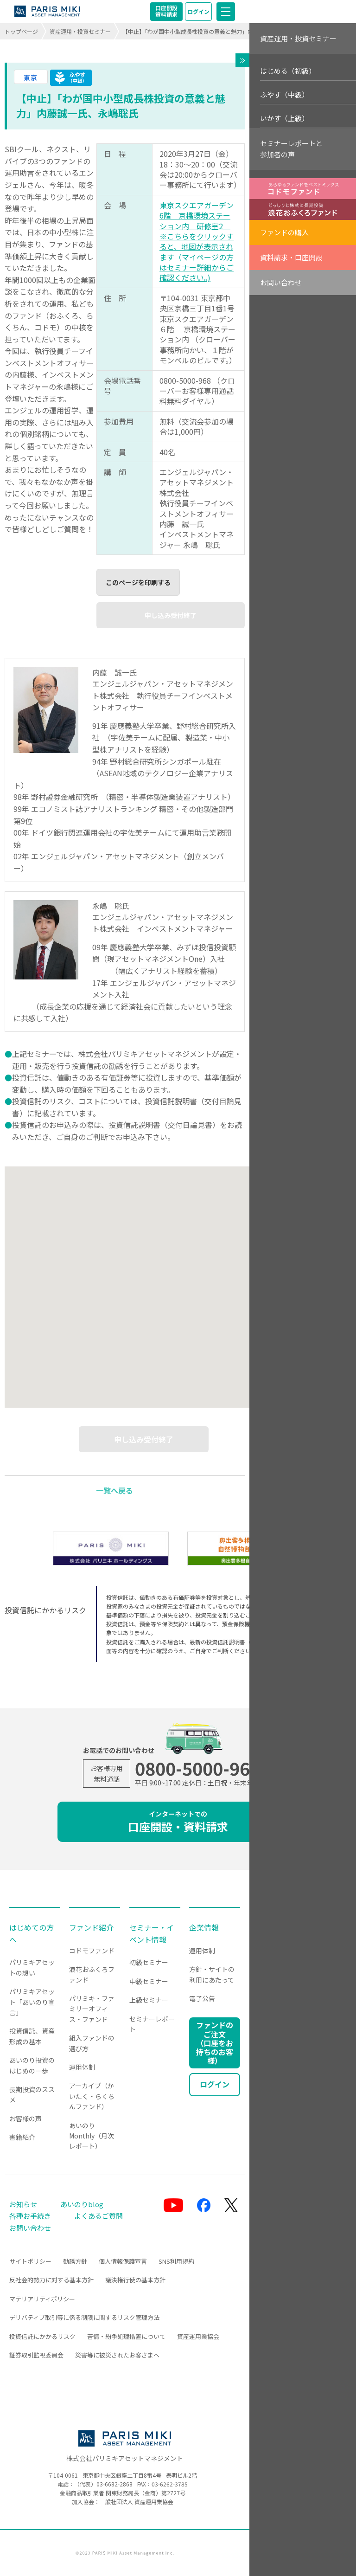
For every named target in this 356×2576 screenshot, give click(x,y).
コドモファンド (91, 1950)
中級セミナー (148, 1981)
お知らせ (23, 2204)
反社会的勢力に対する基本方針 (51, 2279)
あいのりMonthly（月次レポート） (91, 2136)
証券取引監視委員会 (36, 2355)
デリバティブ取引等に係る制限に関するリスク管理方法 (84, 2317)
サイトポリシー (30, 2261)
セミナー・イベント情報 (151, 1933)
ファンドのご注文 (214, 2042)
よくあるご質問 (98, 2216)
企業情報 (204, 1927)
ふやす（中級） (284, 94)
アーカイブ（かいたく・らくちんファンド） (91, 2096)
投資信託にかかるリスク (42, 2336)
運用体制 (82, 2067)
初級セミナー (148, 1962)
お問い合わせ (281, 282)
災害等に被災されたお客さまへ (117, 2355)
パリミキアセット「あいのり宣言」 (32, 2002)
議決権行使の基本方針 (135, 2279)
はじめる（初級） (288, 71)
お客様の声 (25, 2118)
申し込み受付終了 (171, 615)
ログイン (198, 11)
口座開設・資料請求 (178, 1822)
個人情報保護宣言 (123, 2261)
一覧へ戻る (114, 1490)
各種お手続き (30, 2216)
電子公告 (202, 1998)
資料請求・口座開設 (291, 257)
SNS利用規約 (176, 2261)
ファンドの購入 (284, 232)
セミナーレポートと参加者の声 (291, 148)
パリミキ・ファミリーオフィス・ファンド (91, 2009)
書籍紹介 (22, 2137)
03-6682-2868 (114, 2484)
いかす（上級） (284, 118)
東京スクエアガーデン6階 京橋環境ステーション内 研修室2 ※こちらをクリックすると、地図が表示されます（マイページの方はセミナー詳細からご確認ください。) (196, 241)
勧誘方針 (75, 2261)
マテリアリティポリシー (42, 2298)
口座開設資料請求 (166, 11)
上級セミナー (148, 1999)
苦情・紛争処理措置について (126, 2336)
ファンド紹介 (91, 1927)
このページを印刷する (138, 582)
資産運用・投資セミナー (80, 31)
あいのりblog (81, 2204)
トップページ (21, 31)
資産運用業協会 (198, 2336)
